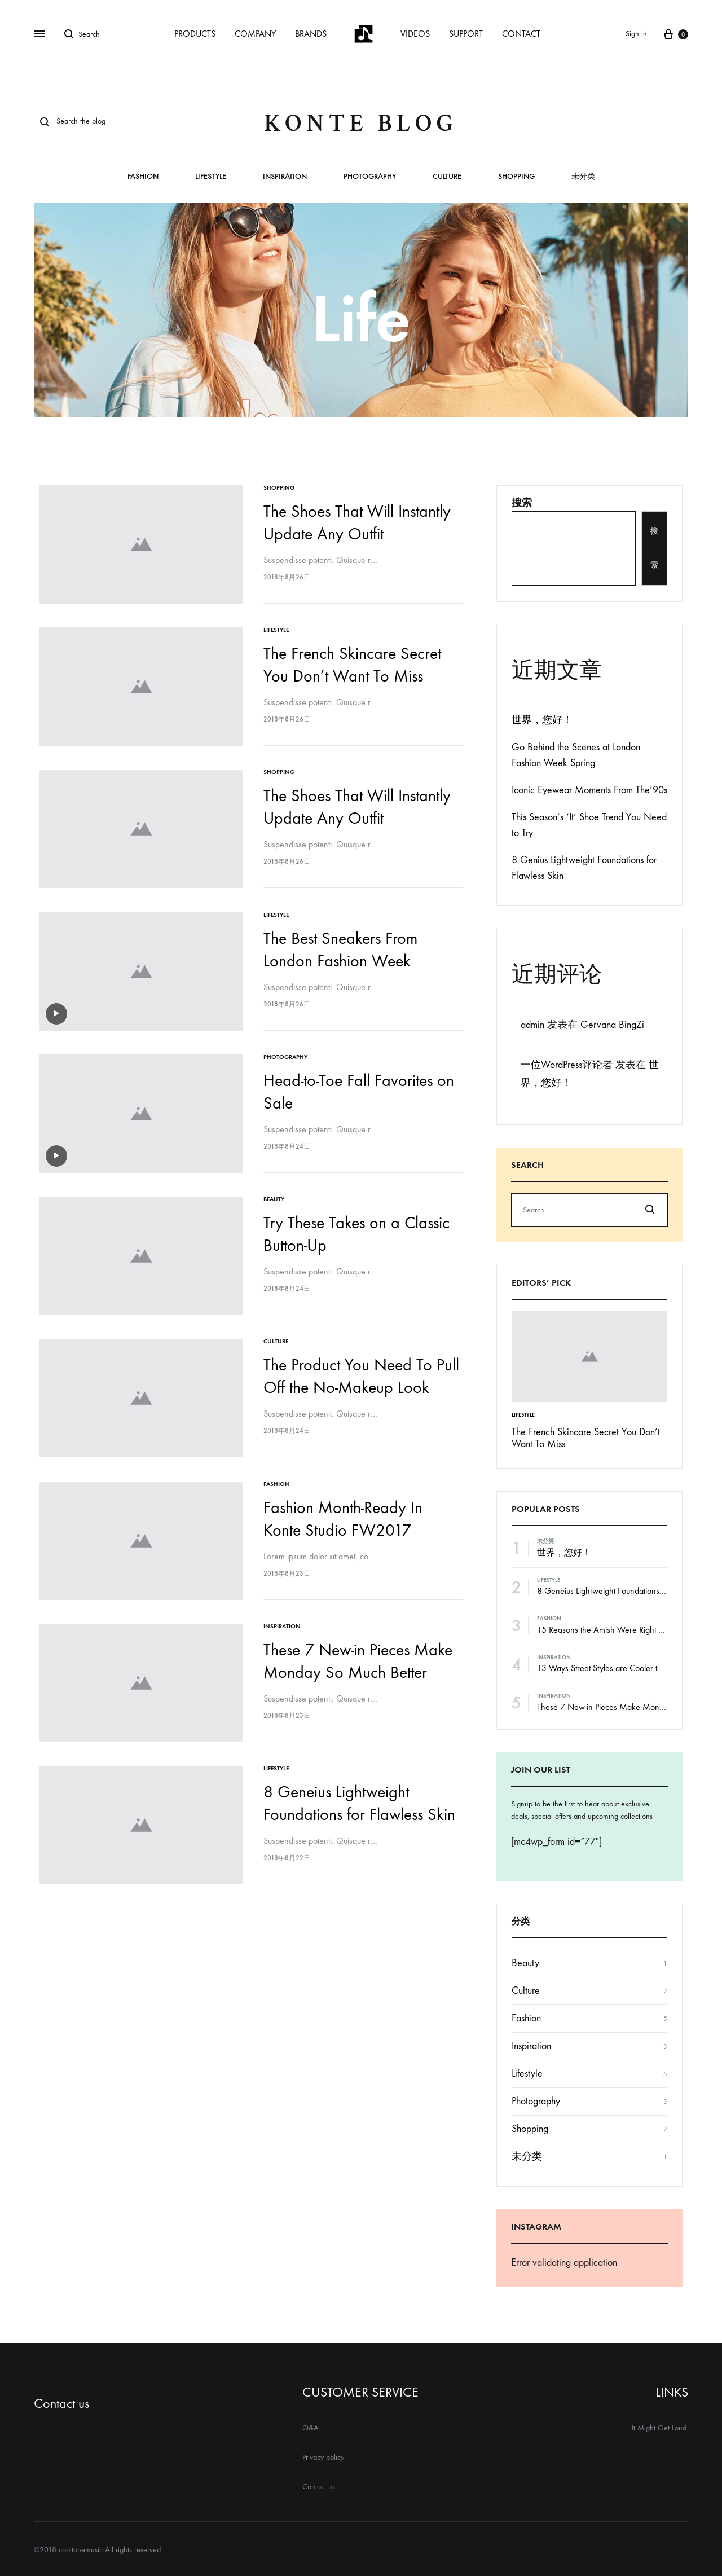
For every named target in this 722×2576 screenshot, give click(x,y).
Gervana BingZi (612, 1025)
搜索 (522, 502)
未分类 (583, 177)
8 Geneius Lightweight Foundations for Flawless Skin (628, 1590)
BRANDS (311, 33)
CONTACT (521, 33)
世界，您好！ (542, 720)
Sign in (636, 33)
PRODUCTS (194, 33)
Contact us (61, 2403)
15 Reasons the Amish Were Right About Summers (624, 1629)
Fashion (143, 177)
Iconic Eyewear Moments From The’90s (589, 790)
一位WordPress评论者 (567, 1065)
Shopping (516, 177)
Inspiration (285, 177)
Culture (447, 177)
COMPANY (255, 33)
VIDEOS (415, 33)
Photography (370, 177)
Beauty (275, 1193)
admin (532, 1025)
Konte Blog (361, 123)
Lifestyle (210, 177)
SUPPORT (466, 33)
